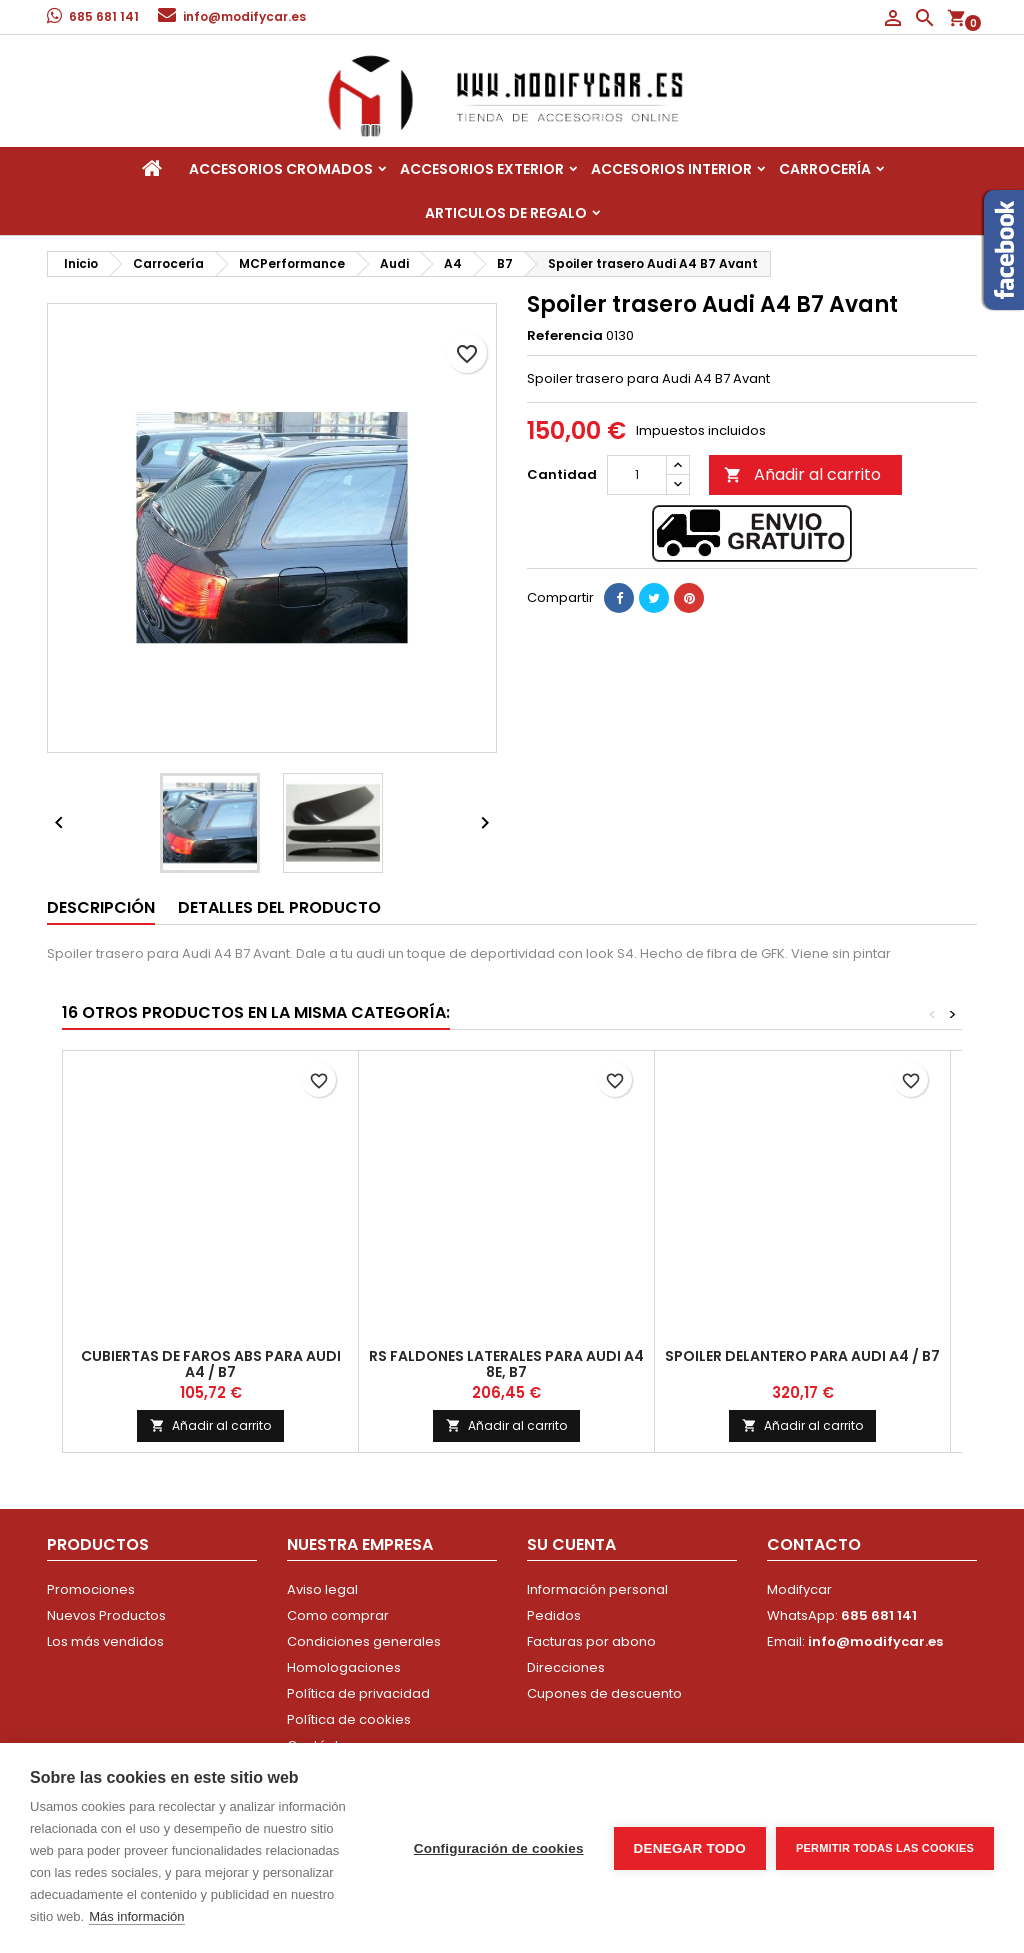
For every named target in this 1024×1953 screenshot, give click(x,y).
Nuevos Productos (106, 1615)
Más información (136, 1916)
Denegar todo (690, 1848)
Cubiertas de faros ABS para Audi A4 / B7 (211, 1364)
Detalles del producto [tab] (279, 907)
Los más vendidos (105, 1641)
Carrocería (825, 169)
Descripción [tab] (101, 907)
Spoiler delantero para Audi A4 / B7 (802, 1356)
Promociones (91, 1589)
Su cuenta (571, 1544)
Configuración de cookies (499, 1848)
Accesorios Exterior (482, 169)
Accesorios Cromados (281, 169)
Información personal (597, 1589)
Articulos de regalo (506, 213)
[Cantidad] (637, 475)
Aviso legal (322, 1589)
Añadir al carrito (802, 474)
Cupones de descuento (604, 1693)
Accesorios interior (671, 169)
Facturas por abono (591, 1641)
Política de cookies (349, 1719)
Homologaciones (344, 1667)
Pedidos (554, 1615)
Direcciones (566, 1667)
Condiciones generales (364, 1641)
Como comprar (338, 1615)
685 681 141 (104, 16)
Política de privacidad (358, 1693)
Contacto (814, 1544)
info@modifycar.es (244, 16)
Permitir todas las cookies (885, 1848)
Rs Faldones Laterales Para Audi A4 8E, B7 (506, 1364)
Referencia (565, 336)
